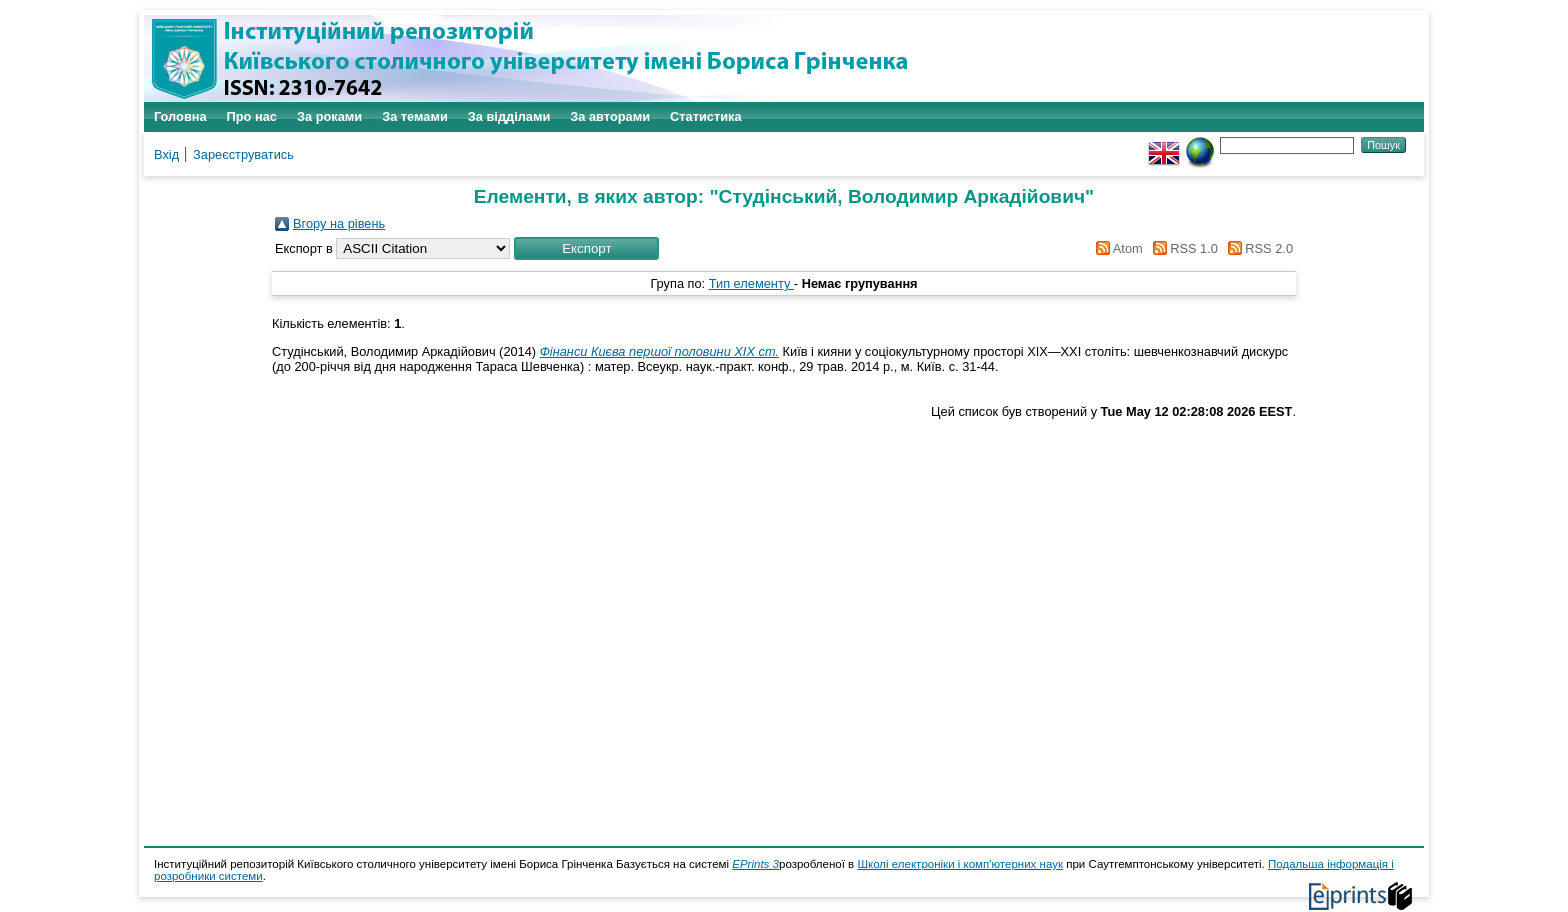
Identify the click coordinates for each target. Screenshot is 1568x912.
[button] (586, 248)
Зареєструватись (243, 154)
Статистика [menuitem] (706, 116)
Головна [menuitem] (180, 116)
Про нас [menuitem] (252, 116)
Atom (1116, 248)
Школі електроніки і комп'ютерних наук (960, 864)
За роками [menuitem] (329, 116)
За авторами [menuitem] (610, 116)
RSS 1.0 (1182, 248)
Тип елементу (751, 283)
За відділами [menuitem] (509, 116)
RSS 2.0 (1257, 248)
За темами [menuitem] (415, 116)
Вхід (166, 154)
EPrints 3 (755, 864)
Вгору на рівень (339, 223)
